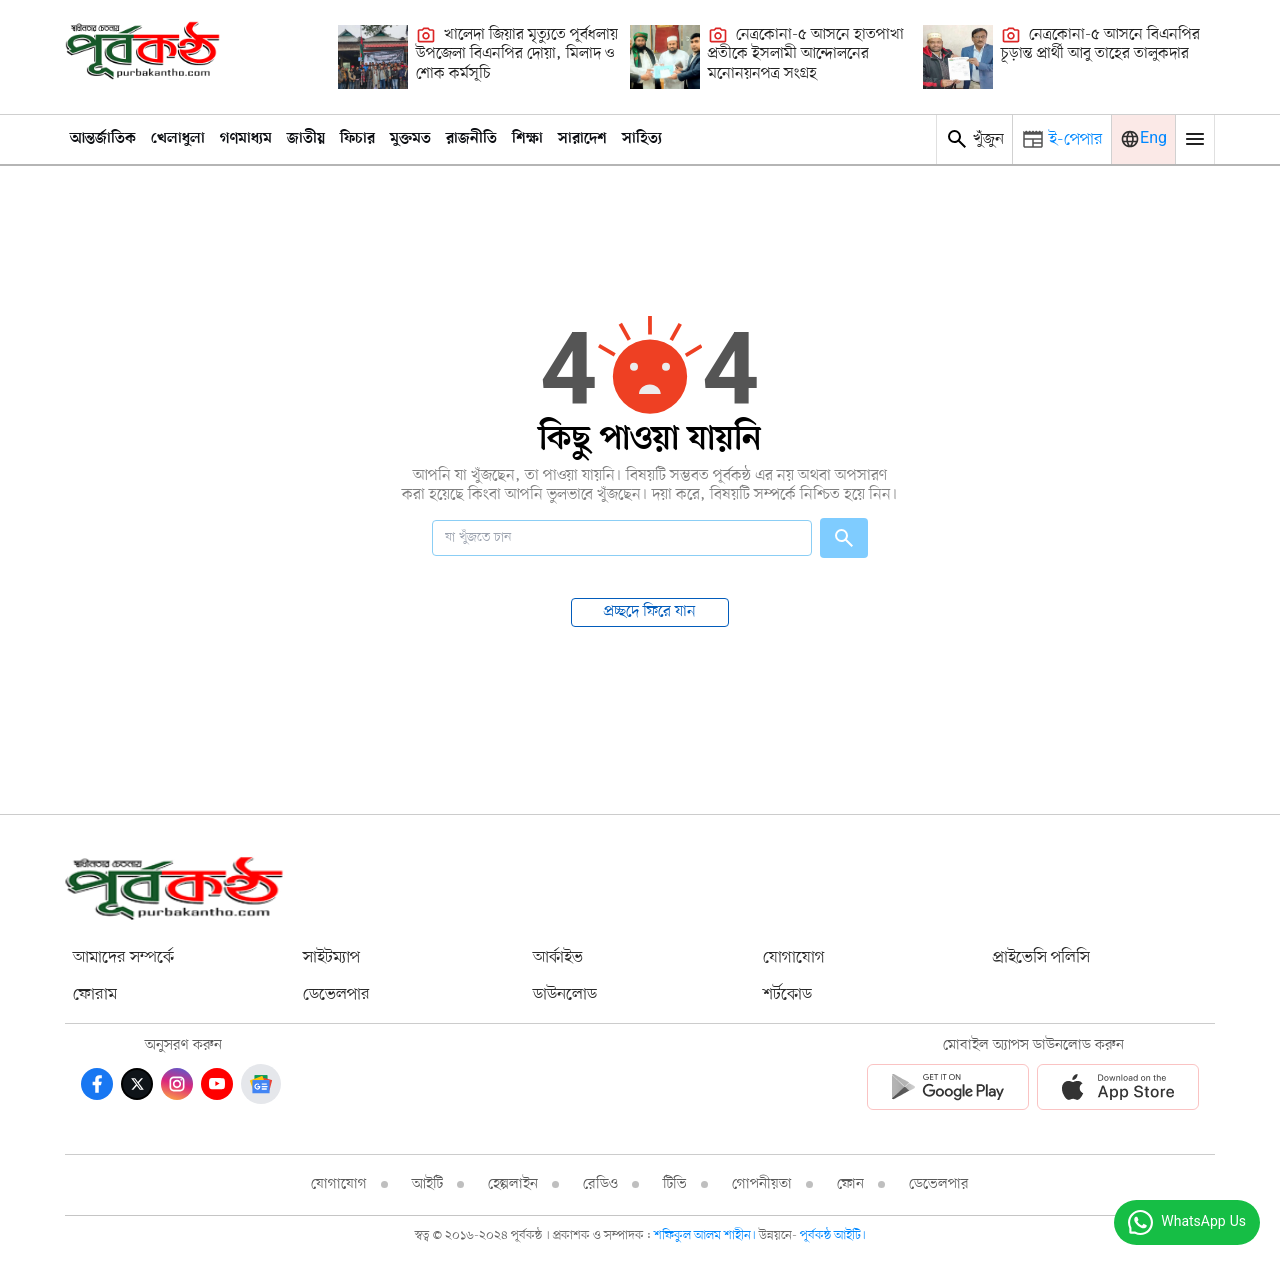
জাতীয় (306, 139)
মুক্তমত (410, 139)
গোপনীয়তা (762, 1184)
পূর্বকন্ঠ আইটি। (833, 1235)
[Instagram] (177, 1084)
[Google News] (261, 1084)
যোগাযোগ (794, 957)
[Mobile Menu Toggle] (1195, 139)
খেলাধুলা (178, 139)
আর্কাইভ (558, 957)
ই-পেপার (1076, 139)
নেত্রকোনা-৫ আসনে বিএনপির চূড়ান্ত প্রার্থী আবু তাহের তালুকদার (1100, 45)
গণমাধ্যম (246, 139)
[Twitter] (137, 1084)
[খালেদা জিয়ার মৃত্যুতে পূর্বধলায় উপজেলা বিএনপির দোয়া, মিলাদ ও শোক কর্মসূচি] (373, 57)
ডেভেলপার (336, 994)
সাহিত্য (642, 139)
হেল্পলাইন (513, 1184)
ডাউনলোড (565, 994)
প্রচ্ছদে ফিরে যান (650, 612)
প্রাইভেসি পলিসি (1041, 957)
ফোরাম (95, 994)
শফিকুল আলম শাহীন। (706, 1235)
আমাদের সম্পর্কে (123, 957)
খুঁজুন (974, 139)
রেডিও (600, 1184)
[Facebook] (97, 1084)
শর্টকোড (787, 994)
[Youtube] (217, 1084)
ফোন (850, 1184)
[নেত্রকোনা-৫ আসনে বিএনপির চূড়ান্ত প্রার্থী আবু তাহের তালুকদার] (958, 57)
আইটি (427, 1184)
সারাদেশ (582, 139)
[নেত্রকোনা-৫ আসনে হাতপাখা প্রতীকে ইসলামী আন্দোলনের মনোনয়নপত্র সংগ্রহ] (665, 57)
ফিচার (357, 139)
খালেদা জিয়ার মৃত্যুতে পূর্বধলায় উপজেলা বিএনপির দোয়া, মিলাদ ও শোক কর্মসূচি (517, 54)
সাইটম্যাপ (331, 957)
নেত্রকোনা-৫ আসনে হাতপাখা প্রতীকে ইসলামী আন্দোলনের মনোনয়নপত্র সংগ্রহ (806, 54)
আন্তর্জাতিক (103, 139)
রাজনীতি (471, 139)
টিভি (675, 1184)
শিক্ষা (527, 139)
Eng (1153, 139)
